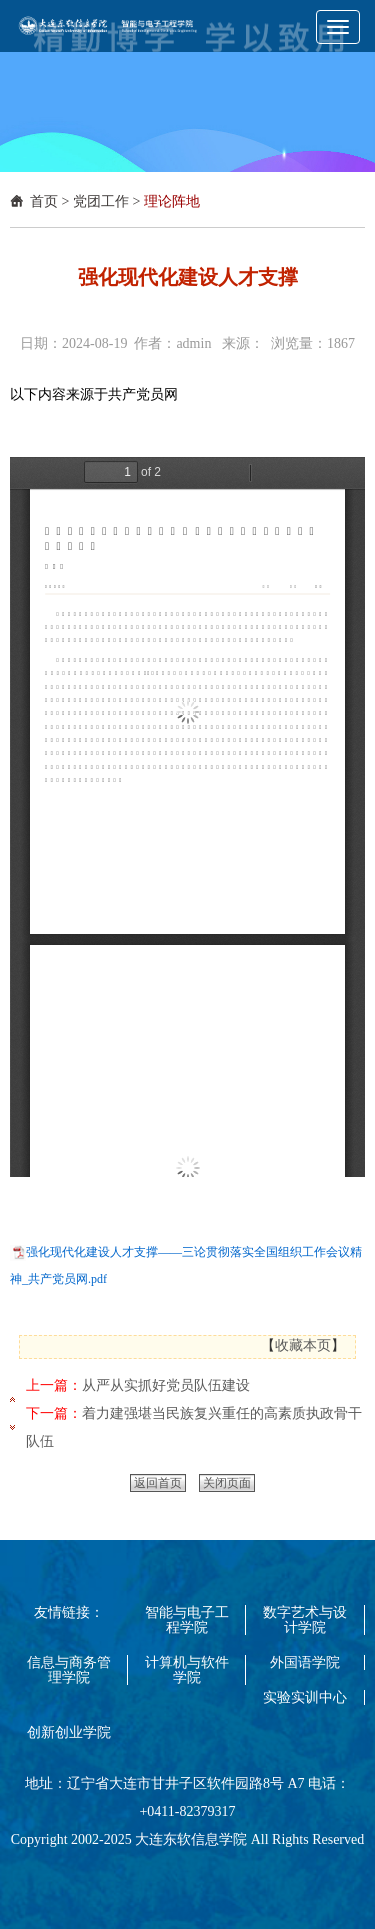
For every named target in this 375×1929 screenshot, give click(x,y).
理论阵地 (172, 201)
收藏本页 (303, 1345)
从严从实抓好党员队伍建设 (166, 1385)
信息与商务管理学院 (69, 1670)
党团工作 (101, 201)
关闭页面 (227, 1483)
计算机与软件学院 (187, 1670)
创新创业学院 (69, 1732)
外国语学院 (305, 1662)
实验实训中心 (305, 1697)
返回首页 (158, 1483)
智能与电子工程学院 (187, 1620)
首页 (44, 201)
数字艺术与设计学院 (305, 1620)
